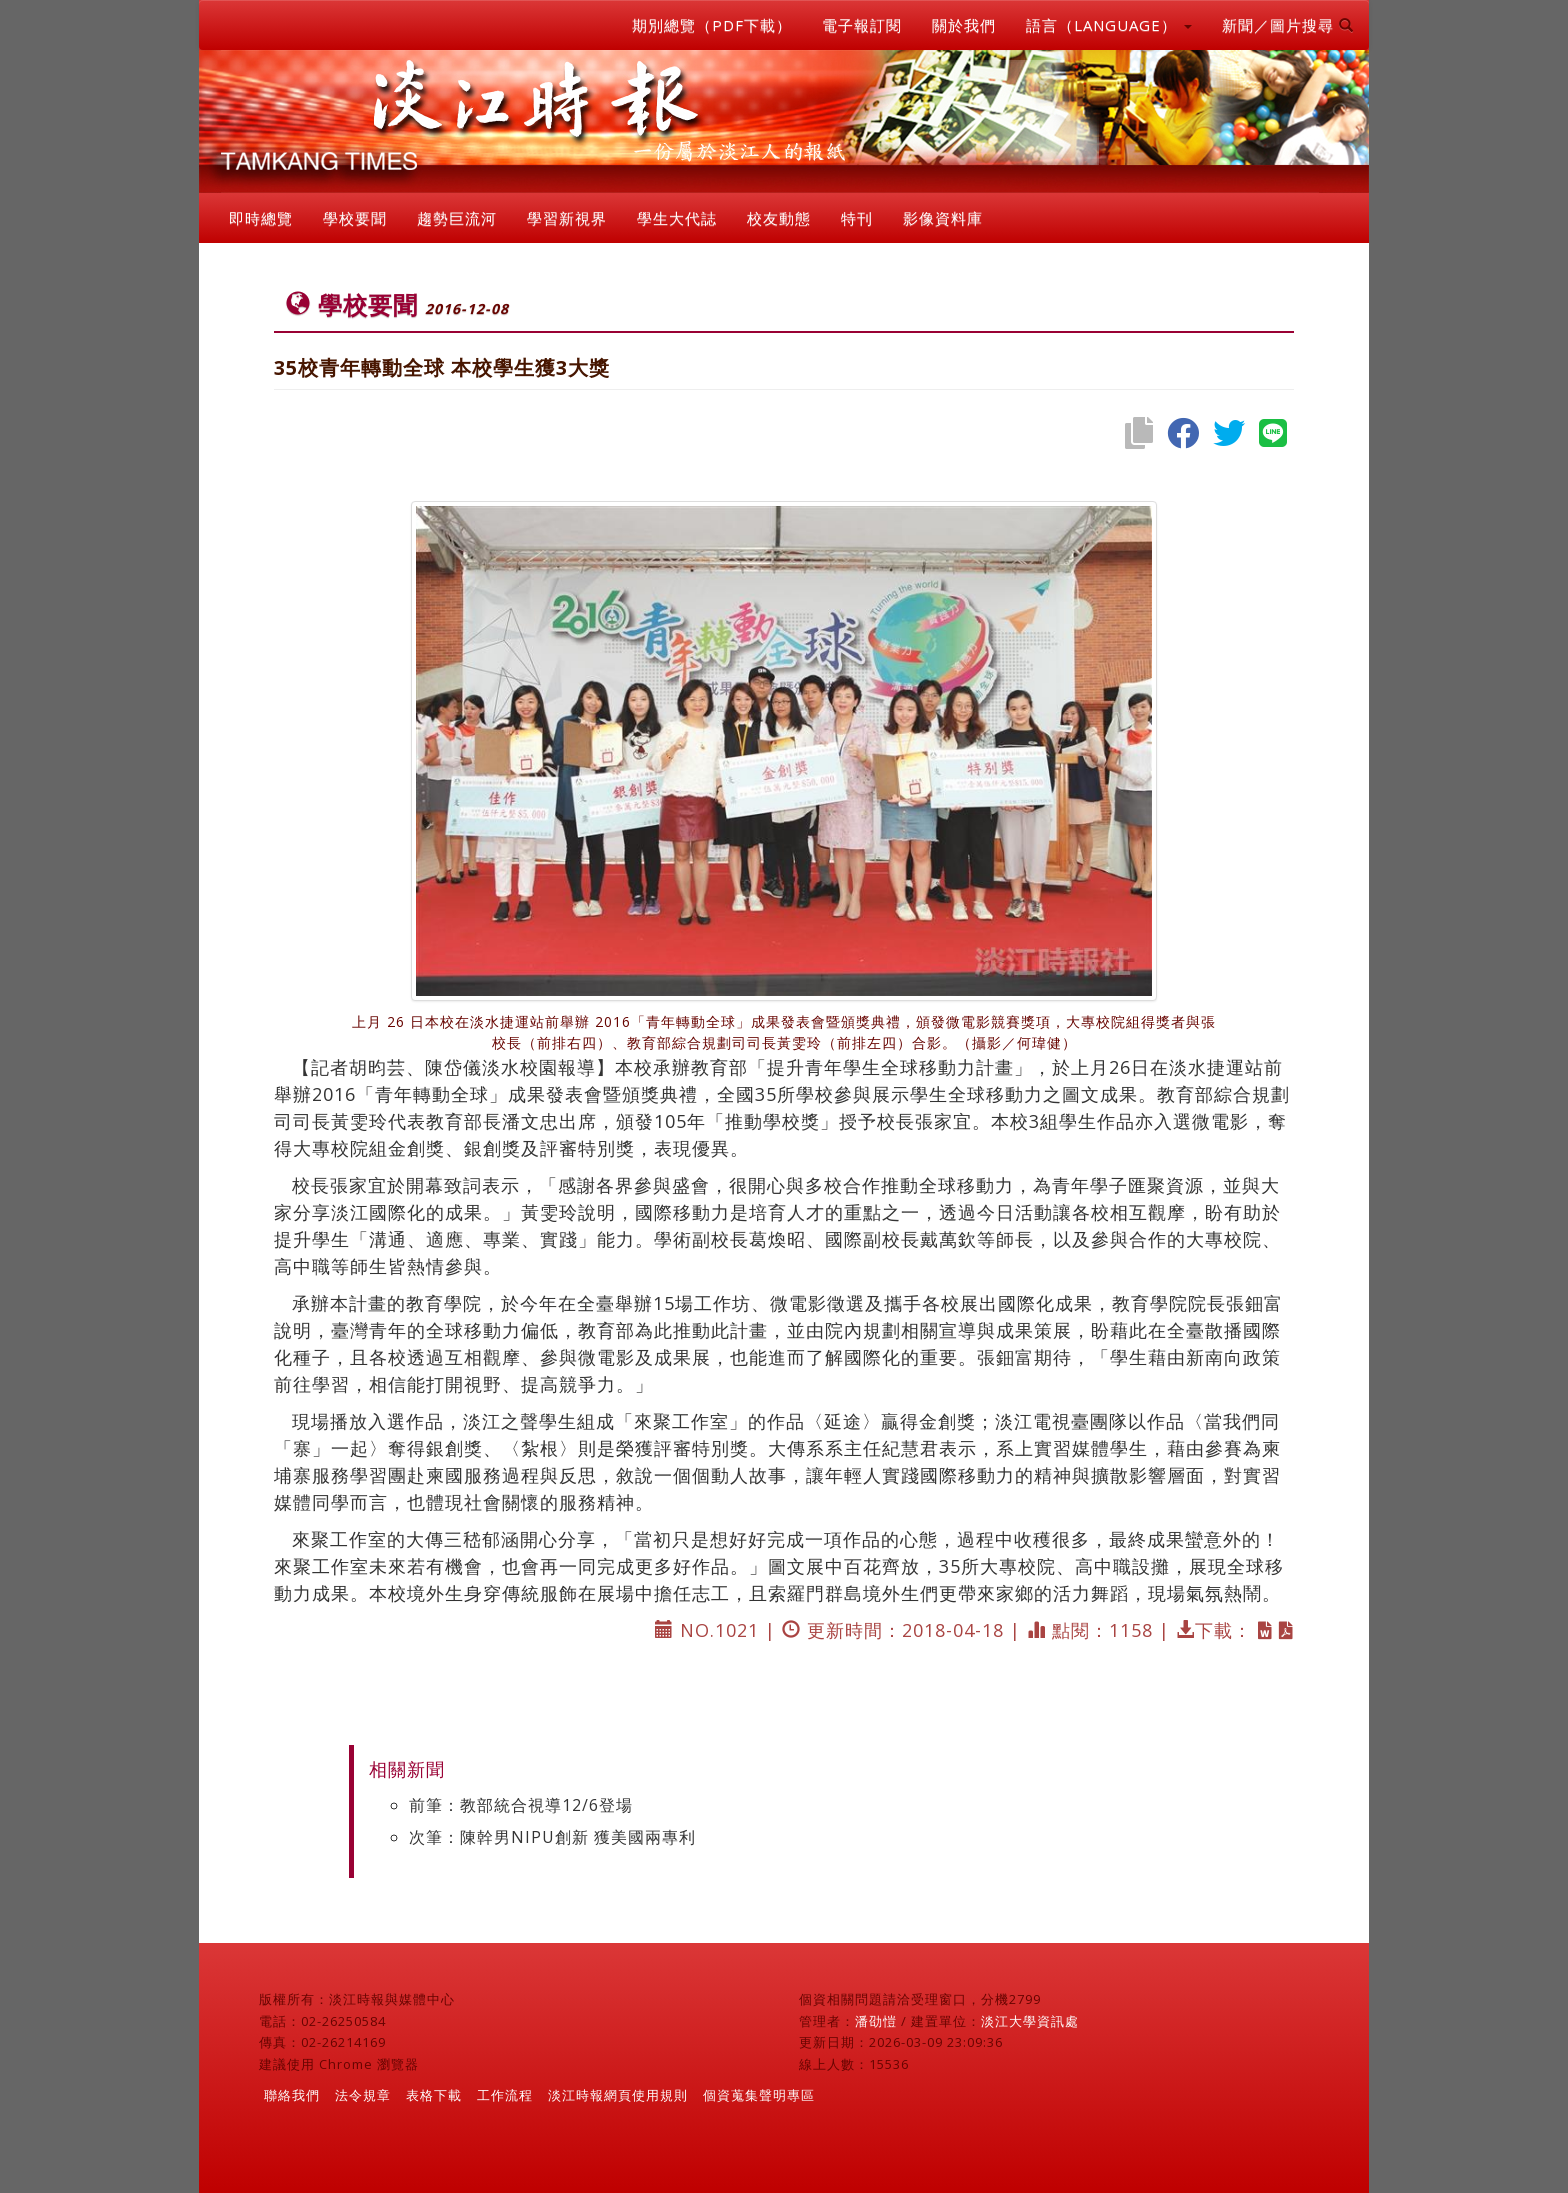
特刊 (857, 218)
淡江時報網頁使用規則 (618, 2095)
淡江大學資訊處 (1030, 2021)
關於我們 (964, 25)
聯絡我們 (292, 2095)
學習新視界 (567, 218)
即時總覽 (261, 218)
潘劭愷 (876, 2021)
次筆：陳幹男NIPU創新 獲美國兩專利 (552, 1837)
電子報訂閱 (862, 25)
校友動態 (779, 218)
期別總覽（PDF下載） (712, 25)
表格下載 (434, 2095)
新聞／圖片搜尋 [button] (1288, 25)
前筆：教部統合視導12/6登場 (521, 1805)
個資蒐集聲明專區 (759, 2095)
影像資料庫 (943, 218)
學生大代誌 (677, 218)
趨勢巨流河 (457, 218)
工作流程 (505, 2095)
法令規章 (363, 2095)
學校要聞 (355, 218)
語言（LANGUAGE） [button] (1109, 25)
